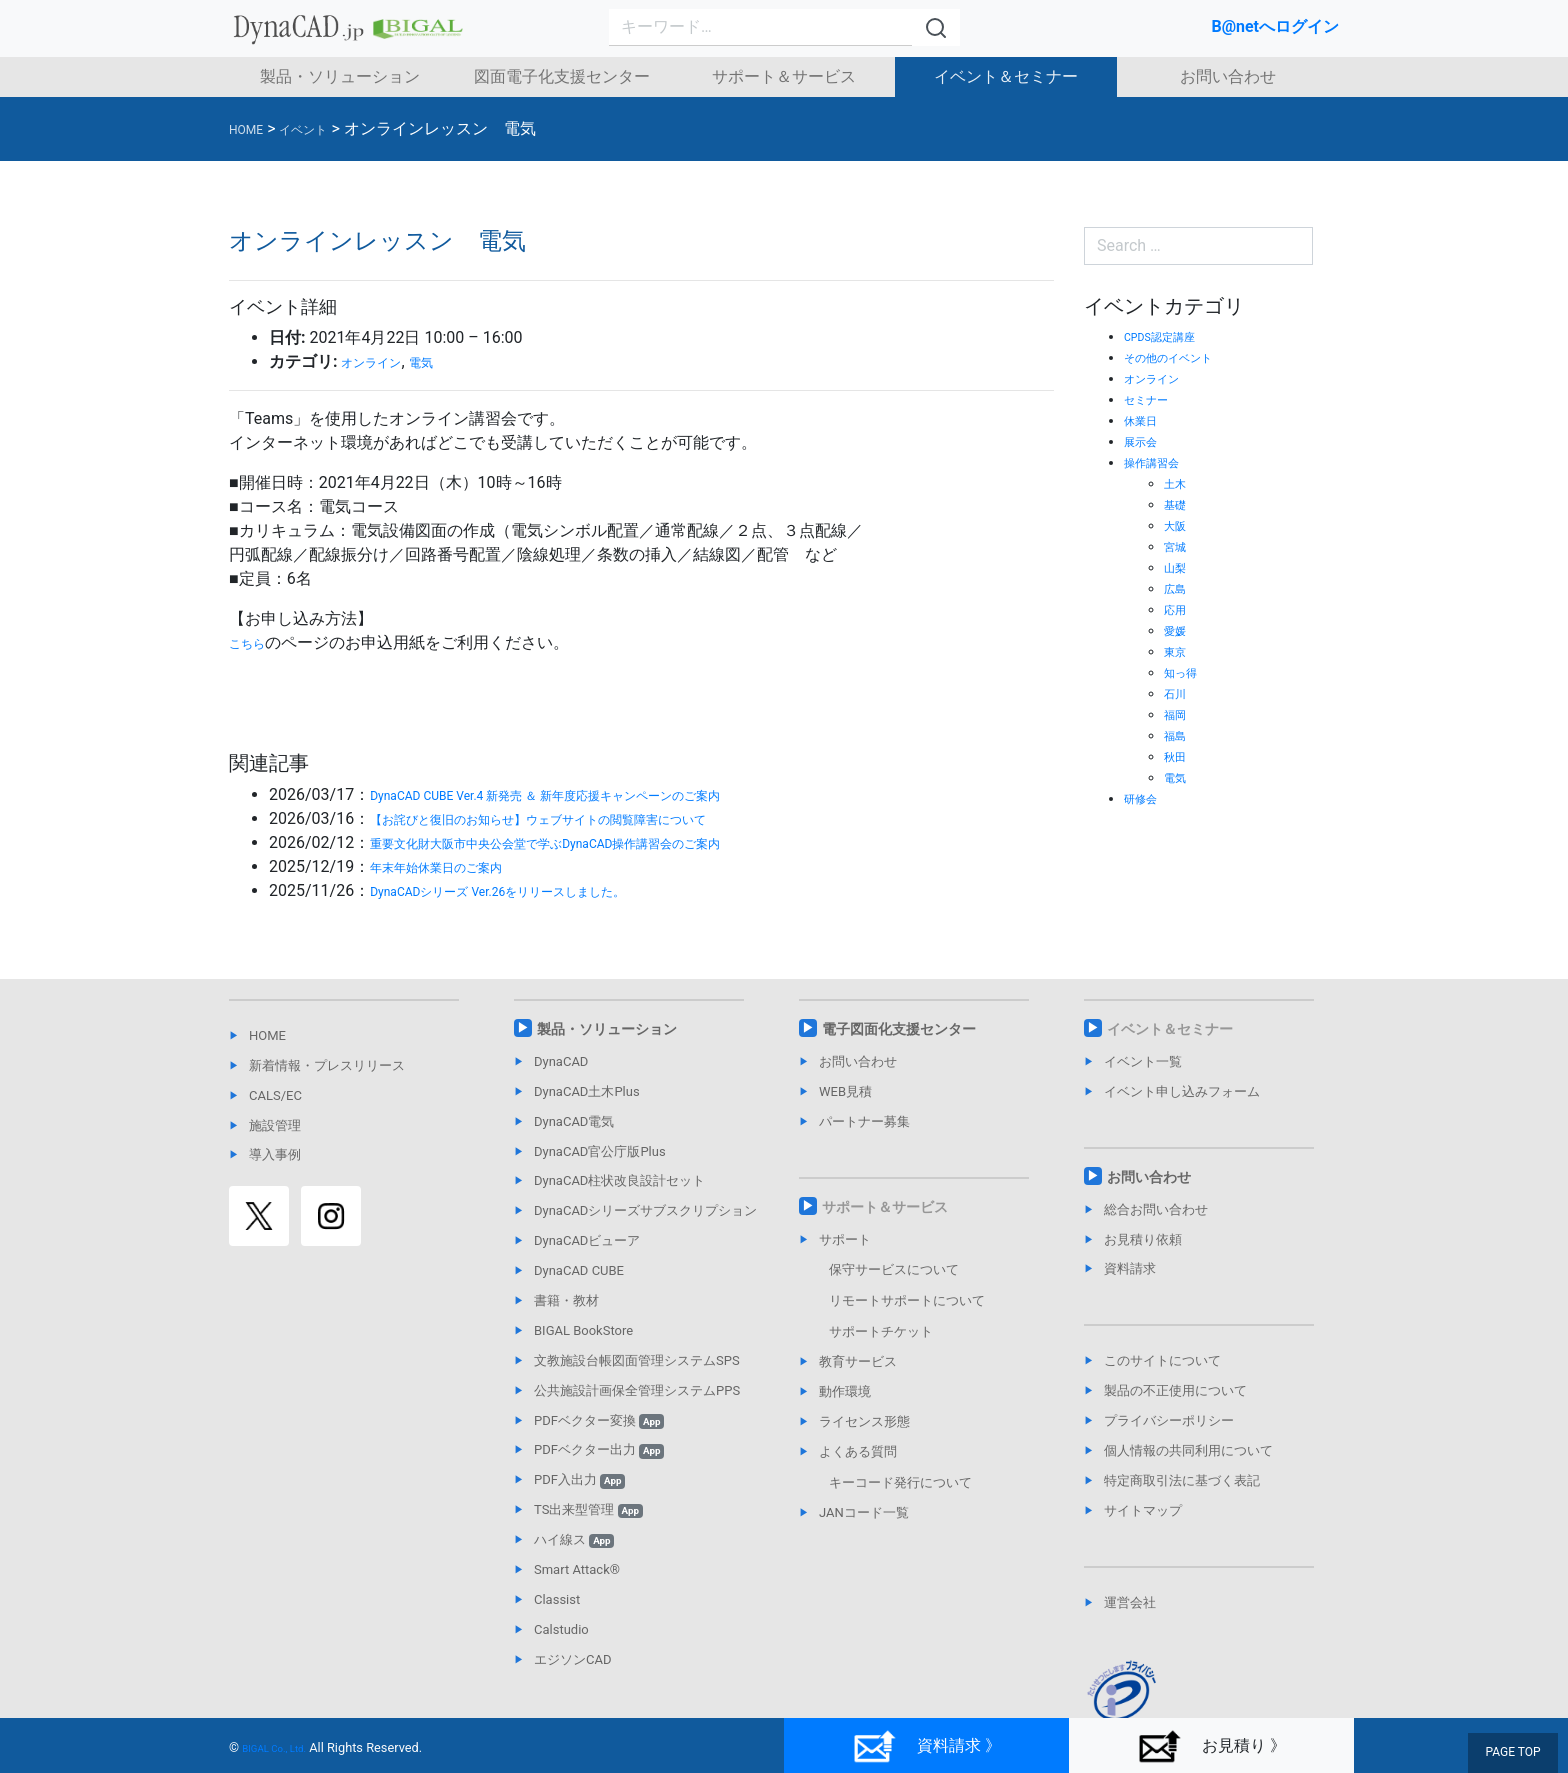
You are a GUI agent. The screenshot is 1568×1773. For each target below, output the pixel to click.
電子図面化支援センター (899, 1029)
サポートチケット (881, 1331)
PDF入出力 (579, 1479)
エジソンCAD (572, 1659)
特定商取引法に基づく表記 (1182, 1480)
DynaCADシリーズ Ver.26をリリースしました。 (540, 890)
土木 (1178, 483)
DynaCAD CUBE (579, 1270)
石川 (1178, 693)
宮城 (1178, 546)
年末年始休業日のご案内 (458, 866)
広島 (1178, 588)
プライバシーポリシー (1169, 1420)
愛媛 (1178, 630)
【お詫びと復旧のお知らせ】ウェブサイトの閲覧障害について (594, 818)
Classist (557, 1599)
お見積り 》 (1211, 1746)
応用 (1178, 609)
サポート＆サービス (784, 76)
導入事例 (275, 1154)
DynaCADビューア (587, 1240)
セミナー (1152, 399)
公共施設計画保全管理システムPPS (637, 1390)
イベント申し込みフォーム (1182, 1091)
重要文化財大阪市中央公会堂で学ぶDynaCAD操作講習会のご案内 (603, 842)
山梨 (1178, 567)
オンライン (381, 361)
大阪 (1178, 525)
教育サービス (858, 1361)
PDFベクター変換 (599, 1420)
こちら (253, 642)
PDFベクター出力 (599, 1449)
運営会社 (1130, 1602)
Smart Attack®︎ (577, 1569)
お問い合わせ (1228, 76)
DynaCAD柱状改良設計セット (619, 1180)
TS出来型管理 (588, 1509)
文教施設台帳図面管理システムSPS (637, 1360)
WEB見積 (845, 1091)
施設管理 (275, 1125)
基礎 (1178, 504)
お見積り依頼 (1143, 1239)
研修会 (1145, 798)
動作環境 (845, 1391)
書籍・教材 (566, 1300)
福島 (1178, 735)
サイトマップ (1143, 1510)
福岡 (1178, 714)
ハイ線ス (574, 1539)
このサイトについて (1162, 1360)
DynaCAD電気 (574, 1121)
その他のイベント (1180, 357)
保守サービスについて (894, 1269)
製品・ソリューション (340, 76)
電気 (445, 361)
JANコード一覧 (864, 1512)
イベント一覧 (1143, 1061)
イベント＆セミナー (1006, 76)
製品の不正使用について (1175, 1390)
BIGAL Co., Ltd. (284, 1747)
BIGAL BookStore (583, 1330)
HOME (267, 1035)
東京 (1178, 651)
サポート (845, 1239)
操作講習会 (1159, 462)
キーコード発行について (900, 1482)
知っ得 (1185, 672)
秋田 (1178, 756)
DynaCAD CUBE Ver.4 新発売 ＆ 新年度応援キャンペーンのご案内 (603, 794)
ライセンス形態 (864, 1421)
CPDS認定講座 (1169, 336)
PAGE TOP (1517, 1754)
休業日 (1145, 420)
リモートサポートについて (907, 1300)
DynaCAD (561, 1061)
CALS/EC (275, 1095)
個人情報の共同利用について (1188, 1450)
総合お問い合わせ (1156, 1209)
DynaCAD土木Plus (587, 1091)
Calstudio (561, 1629)
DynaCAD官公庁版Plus (600, 1151)
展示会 (1145, 441)
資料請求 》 (926, 1746)
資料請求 (1130, 1268)
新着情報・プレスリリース (327, 1065)
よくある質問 (858, 1451)
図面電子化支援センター (562, 76)
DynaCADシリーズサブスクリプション (645, 1210)
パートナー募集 (864, 1121)
